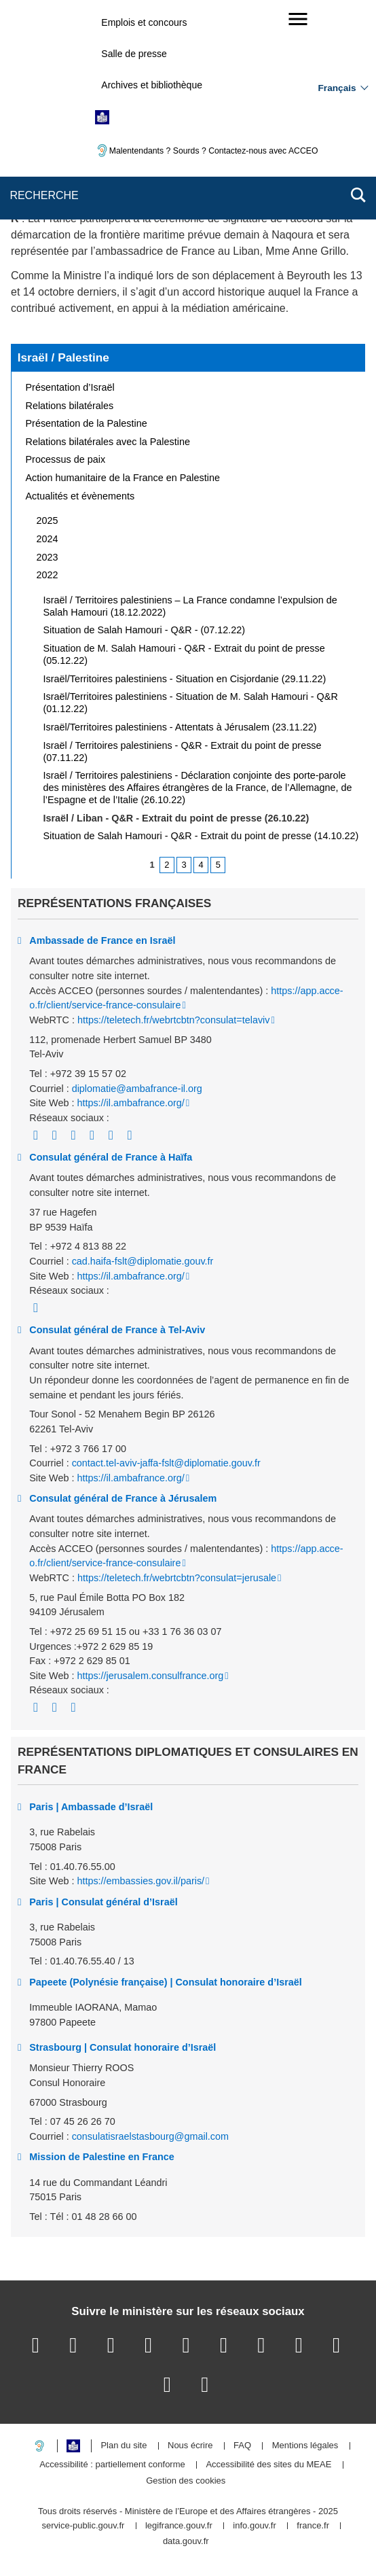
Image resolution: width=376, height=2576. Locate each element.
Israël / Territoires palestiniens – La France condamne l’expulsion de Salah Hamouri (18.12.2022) (190, 606)
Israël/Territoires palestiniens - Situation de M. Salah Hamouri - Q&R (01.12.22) (190, 702)
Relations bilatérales (70, 405)
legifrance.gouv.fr (178, 2526)
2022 (47, 574)
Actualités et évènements (80, 496)
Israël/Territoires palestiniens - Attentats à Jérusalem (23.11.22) (180, 727)
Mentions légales (305, 2446)
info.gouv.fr (254, 2526)
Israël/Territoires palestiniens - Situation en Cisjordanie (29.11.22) (184, 678)
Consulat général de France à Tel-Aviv (117, 1329)
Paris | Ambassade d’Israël (91, 1806)
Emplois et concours (144, 22)
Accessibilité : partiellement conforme (112, 2465)
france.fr (313, 2526)
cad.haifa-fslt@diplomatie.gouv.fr (143, 1261)
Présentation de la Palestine (86, 423)
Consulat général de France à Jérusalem (123, 1498)
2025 (47, 520)
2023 (47, 557)
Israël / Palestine (63, 357)
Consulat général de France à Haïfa (110, 1157)
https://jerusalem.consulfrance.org (150, 1675)
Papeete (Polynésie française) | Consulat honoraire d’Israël (165, 1982)
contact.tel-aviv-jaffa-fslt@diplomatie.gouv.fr (166, 1463)
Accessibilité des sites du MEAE (268, 2465)
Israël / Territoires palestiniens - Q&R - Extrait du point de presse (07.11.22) (182, 751)
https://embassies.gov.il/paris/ (140, 1880)
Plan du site (123, 2446)
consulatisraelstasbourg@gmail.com (150, 2136)
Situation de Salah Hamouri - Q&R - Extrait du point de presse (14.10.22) (201, 835)
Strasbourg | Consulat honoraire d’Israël (122, 2047)
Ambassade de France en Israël (102, 940)
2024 (47, 538)
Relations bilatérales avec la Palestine (108, 441)
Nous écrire (190, 2446)
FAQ (242, 2446)
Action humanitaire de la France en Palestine (123, 477)
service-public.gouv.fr (82, 2526)
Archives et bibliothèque (151, 85)
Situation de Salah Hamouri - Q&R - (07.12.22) (144, 629)
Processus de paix (66, 459)
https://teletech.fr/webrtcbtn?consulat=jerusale (176, 1577)
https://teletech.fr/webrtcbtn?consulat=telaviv (173, 1019)
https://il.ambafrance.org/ (130, 1102)
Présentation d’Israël (70, 387)
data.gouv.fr (186, 2541)
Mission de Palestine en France (101, 2156)
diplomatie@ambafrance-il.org (137, 1088)
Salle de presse (134, 53)
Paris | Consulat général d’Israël (103, 1901)
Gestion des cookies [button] (185, 2481)
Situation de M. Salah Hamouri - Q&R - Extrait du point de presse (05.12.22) (184, 654)
